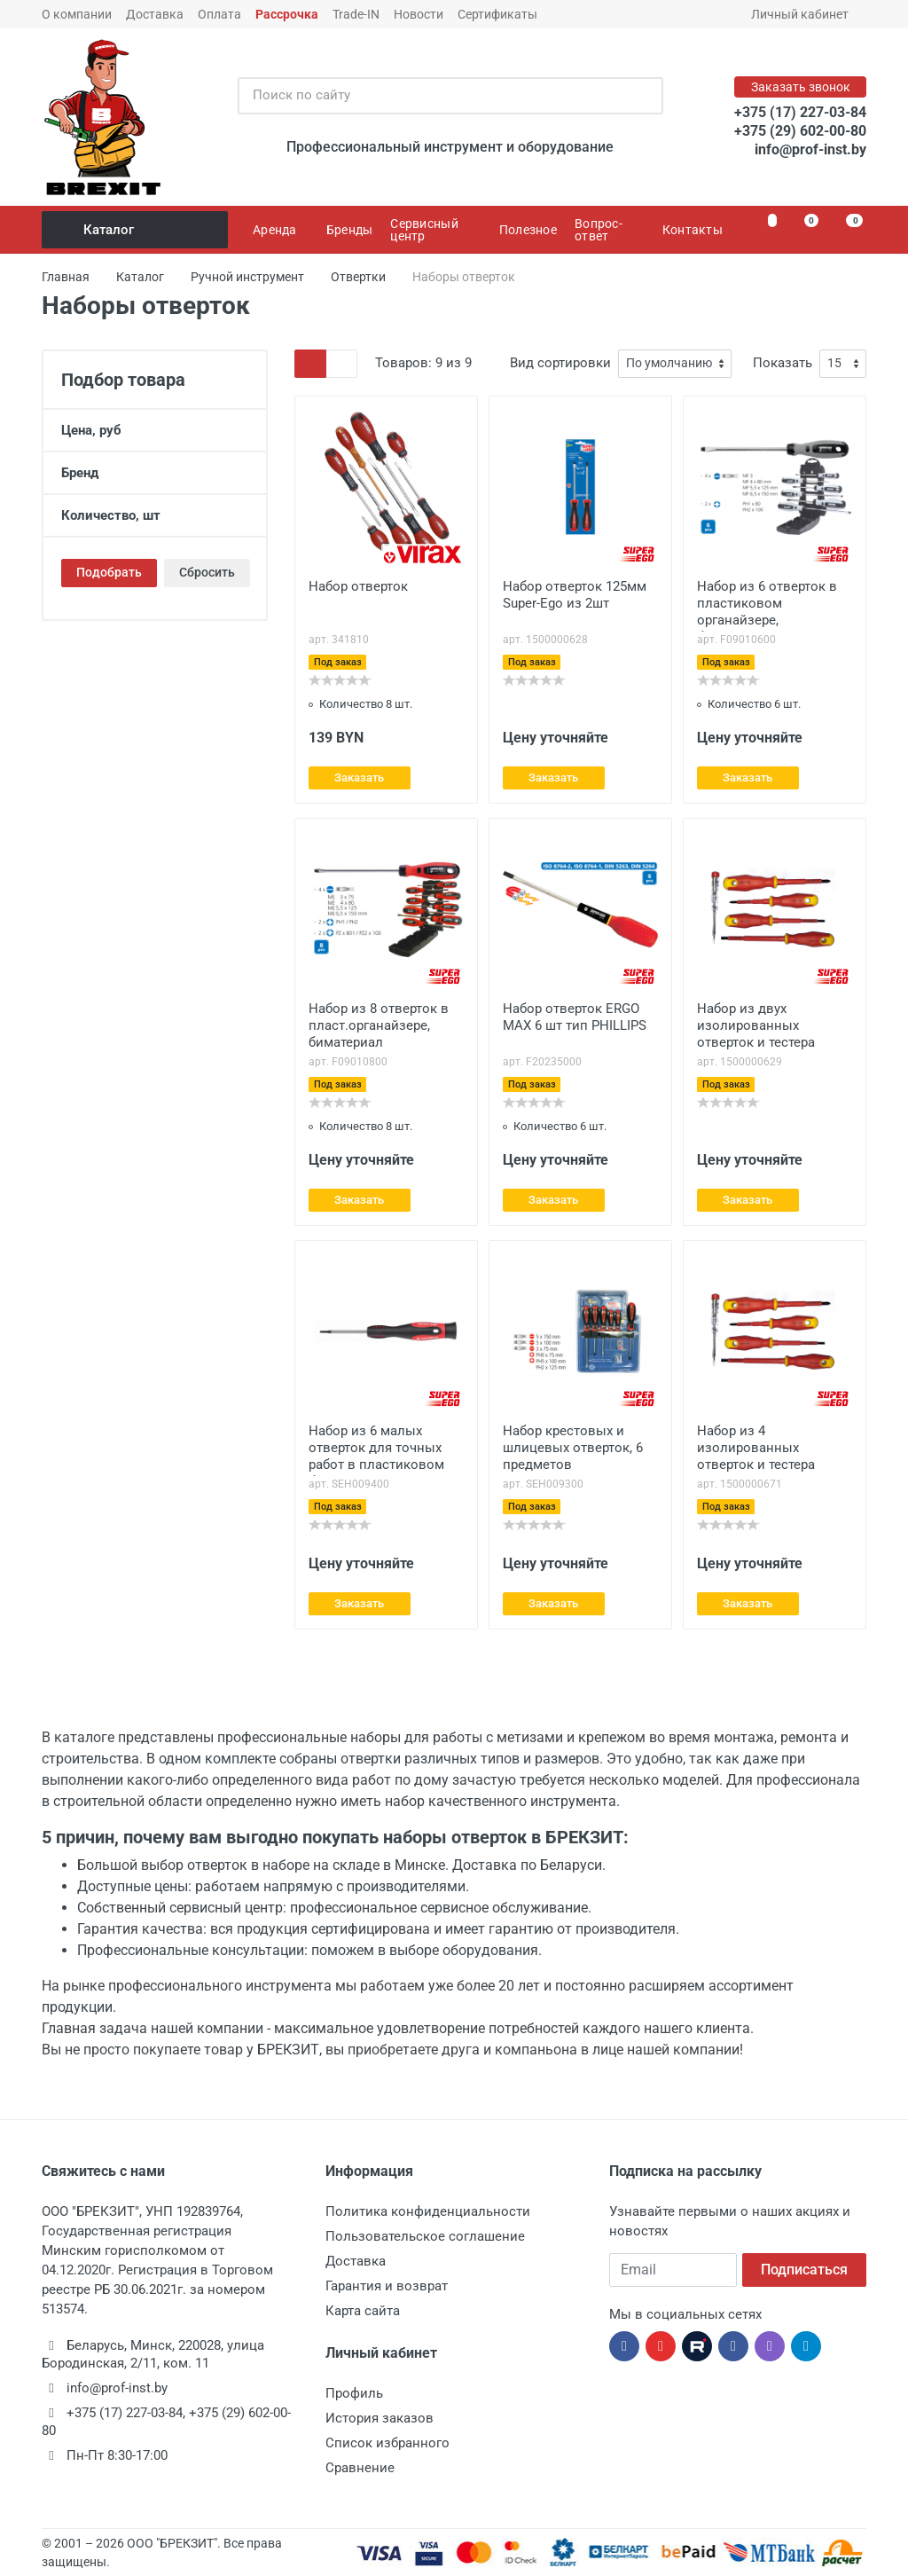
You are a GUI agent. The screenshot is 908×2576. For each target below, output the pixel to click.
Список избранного (387, 2443)
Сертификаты (497, 14)
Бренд (154, 473)
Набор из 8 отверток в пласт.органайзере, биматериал (379, 1025)
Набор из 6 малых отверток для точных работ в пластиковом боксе (376, 1449)
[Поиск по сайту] (432, 95)
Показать (782, 363)
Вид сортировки (560, 363)
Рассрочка (286, 14)
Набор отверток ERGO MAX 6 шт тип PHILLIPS (574, 1017)
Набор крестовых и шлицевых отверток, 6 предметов (573, 1448)
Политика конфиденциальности (427, 2211)
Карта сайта (362, 2311)
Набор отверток (358, 586)
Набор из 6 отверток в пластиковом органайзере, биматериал (767, 605)
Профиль (354, 2393)
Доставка (155, 14)
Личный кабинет (805, 14)
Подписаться (804, 2269)
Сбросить (207, 572)
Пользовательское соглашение (425, 2236)
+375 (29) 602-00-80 (800, 130)
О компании (77, 14)
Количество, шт (154, 515)
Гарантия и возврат (386, 2286)
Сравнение (360, 2468)
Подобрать (109, 572)
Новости (418, 14)
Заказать (359, 777)
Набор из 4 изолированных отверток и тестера (756, 1448)
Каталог (136, 230)
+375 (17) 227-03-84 (800, 112)
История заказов (379, 2418)
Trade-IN (356, 14)
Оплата (219, 14)
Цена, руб (154, 430)
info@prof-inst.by (810, 149)
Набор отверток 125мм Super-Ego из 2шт (574, 594)
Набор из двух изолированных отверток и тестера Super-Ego (756, 1027)
